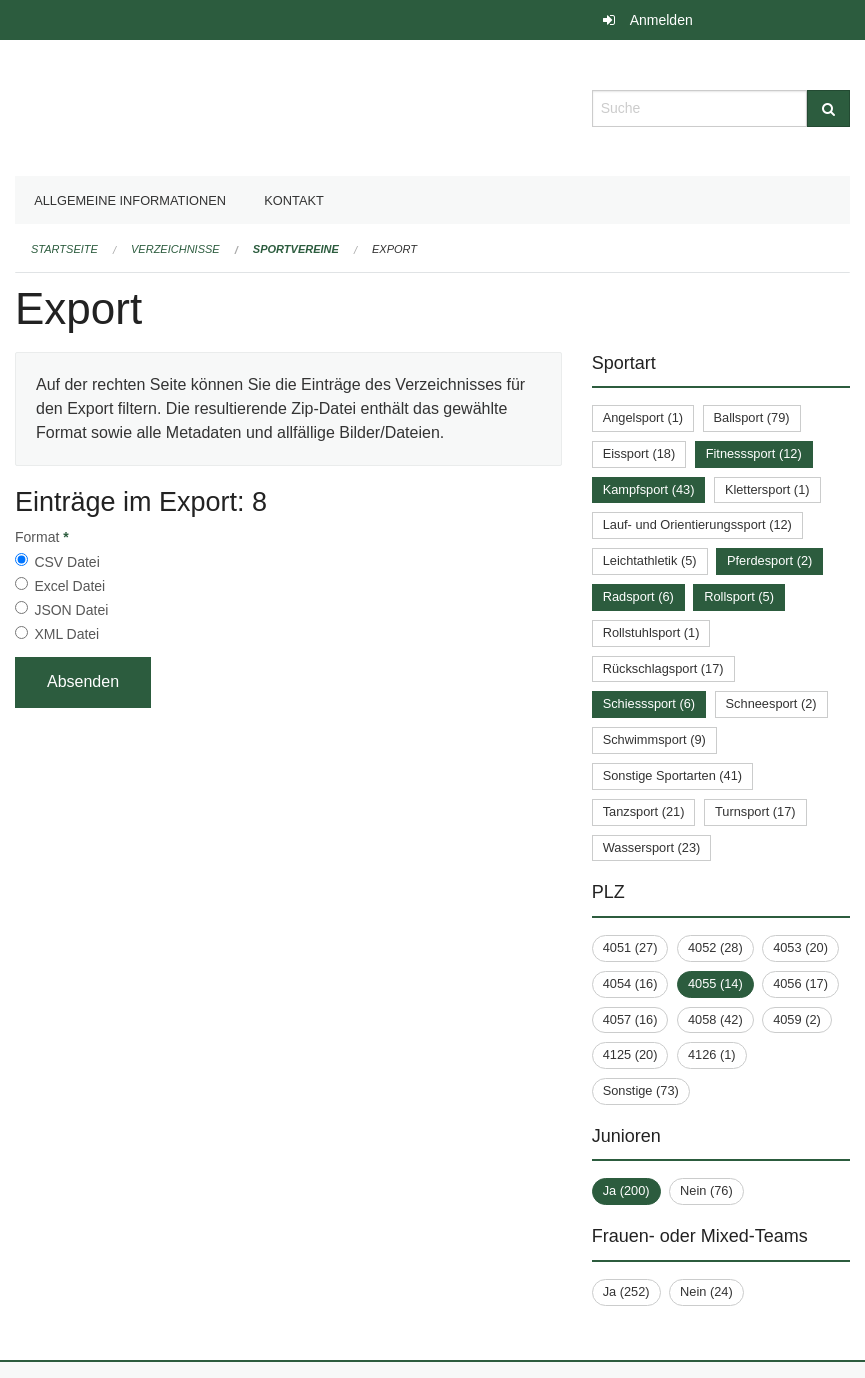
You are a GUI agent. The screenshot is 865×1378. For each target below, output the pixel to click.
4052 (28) (715, 947)
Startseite (64, 249)
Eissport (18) (639, 453)
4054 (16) (630, 983)
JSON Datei (71, 610)
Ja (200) (626, 1190)
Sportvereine (296, 249)
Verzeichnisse (175, 249)
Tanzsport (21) (644, 811)
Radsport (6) (638, 596)
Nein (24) (706, 1291)
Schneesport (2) (771, 703)
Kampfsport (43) (649, 489)
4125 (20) (630, 1054)
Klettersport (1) (767, 489)
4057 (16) (630, 1019)
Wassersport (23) (652, 847)
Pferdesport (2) (769, 560)
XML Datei (66, 634)
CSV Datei (66, 562)
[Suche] (828, 108)
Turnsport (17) (755, 811)
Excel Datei (69, 586)
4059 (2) (797, 1019)
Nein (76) (706, 1190)
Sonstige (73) (641, 1090)
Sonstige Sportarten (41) (672, 775)
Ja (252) (626, 1291)
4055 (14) (715, 983)
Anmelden (661, 20)
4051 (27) (630, 947)
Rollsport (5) (739, 596)
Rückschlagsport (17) (663, 668)
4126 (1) (712, 1054)
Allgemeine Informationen (130, 200)
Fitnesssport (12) (754, 453)
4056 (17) (800, 983)
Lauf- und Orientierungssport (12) (697, 524)
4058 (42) (715, 1019)
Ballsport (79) (752, 417)
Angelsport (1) (643, 417)
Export (394, 249)
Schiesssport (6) (649, 703)
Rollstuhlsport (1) (651, 632)
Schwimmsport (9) (654, 739)
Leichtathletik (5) (650, 560)
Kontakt (294, 200)
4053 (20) (800, 947)
